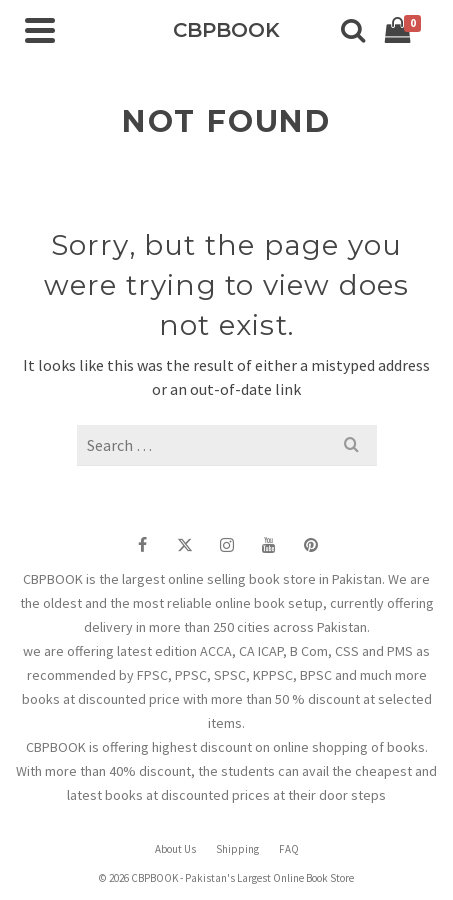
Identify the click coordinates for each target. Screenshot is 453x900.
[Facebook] (143, 544)
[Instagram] (227, 544)
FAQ (289, 849)
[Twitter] (185, 544)
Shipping (237, 849)
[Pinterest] (311, 544)
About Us (175, 849)
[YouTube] (269, 544)
